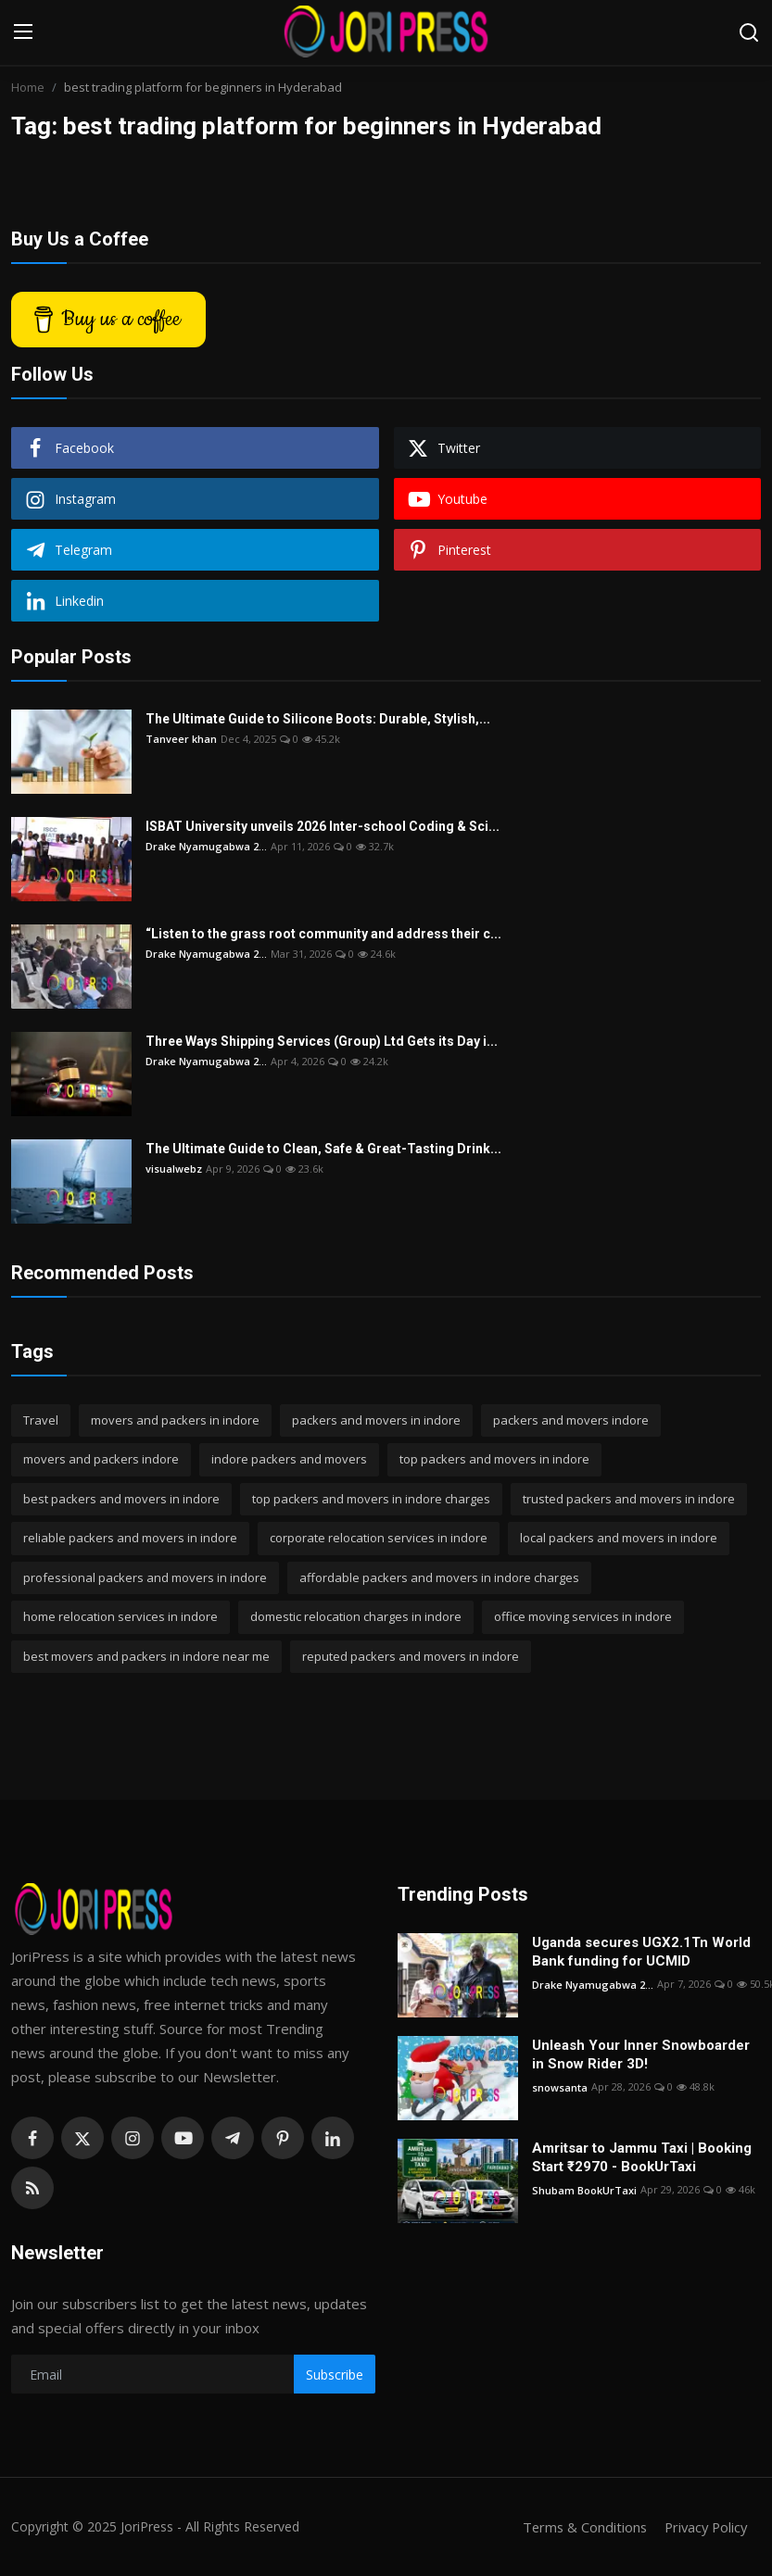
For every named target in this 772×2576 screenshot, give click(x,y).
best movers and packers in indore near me (146, 1656)
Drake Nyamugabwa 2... (206, 846)
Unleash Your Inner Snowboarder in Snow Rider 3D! (641, 2054)
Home (27, 87)
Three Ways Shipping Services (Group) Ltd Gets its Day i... (322, 1041)
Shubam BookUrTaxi (584, 2189)
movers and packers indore (101, 1459)
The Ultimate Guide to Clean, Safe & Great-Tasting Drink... (323, 1148)
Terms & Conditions (578, 2527)
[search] (749, 32)
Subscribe (334, 2374)
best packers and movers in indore (121, 1498)
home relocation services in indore (120, 1616)
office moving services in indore (583, 1616)
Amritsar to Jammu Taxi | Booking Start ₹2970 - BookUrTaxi (642, 2157)
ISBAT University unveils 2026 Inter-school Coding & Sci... (323, 826)
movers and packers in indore (175, 1420)
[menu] (23, 32)
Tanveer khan (181, 739)
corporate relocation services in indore (378, 1537)
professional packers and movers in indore (145, 1577)
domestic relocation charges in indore (356, 1616)
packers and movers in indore (376, 1420)
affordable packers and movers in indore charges (439, 1577)
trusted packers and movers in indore (629, 1498)
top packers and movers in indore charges (371, 1498)
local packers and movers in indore (618, 1537)
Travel (40, 1420)
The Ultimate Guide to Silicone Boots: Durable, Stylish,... (318, 718)
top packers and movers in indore (494, 1459)
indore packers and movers (289, 1459)
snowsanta (560, 2086)
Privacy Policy (703, 2527)
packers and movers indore (571, 1420)
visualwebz (174, 1168)
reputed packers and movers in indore (410, 1656)
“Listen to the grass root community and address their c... (323, 933)
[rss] (32, 2188)
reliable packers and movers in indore (130, 1537)
